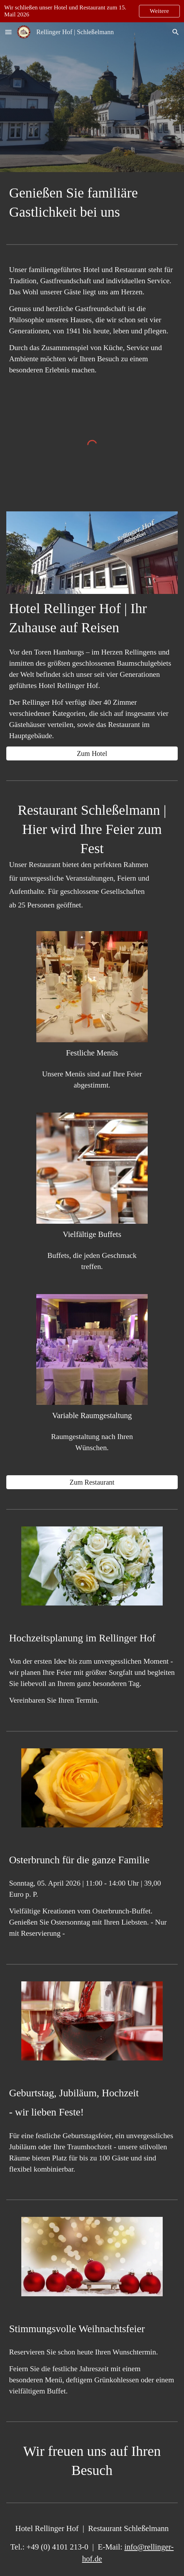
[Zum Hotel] (92, 754)
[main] (92, 202)
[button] (8, 31)
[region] (92, 11)
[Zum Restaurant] (92, 1482)
